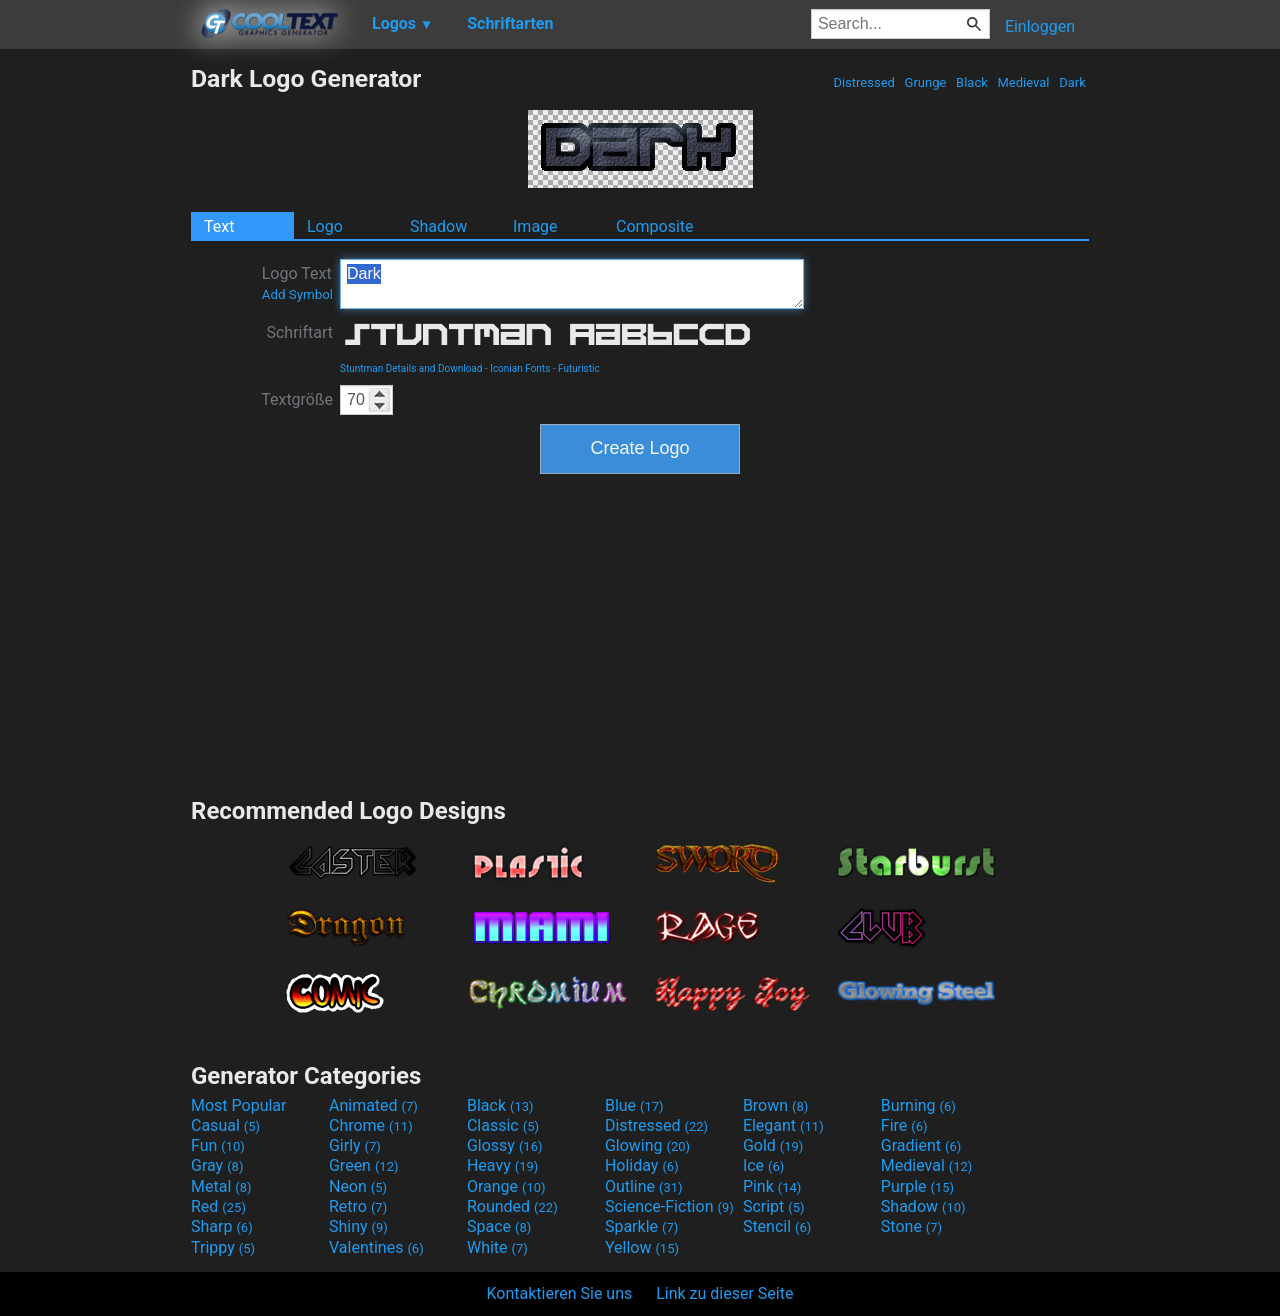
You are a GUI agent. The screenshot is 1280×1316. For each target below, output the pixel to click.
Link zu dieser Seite (724, 1293)
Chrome (371, 1125)
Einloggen (1040, 26)
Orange (506, 1186)
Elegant (783, 1125)
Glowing (647, 1145)
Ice (763, 1165)
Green (364, 1165)
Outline (644, 1186)
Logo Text (297, 283)
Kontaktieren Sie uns (560, 1293)
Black (972, 82)
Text (219, 226)
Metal (221, 1186)
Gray (217, 1165)
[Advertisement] (95, 364)
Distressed (864, 82)
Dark (1072, 82)
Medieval (1023, 82)
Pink (772, 1186)
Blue (634, 1105)
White (497, 1247)
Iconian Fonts (520, 368)
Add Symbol (297, 294)
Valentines (376, 1247)
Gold (773, 1145)
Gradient (921, 1145)
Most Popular (239, 1105)
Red (218, 1206)
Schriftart (299, 332)
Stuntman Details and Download (411, 368)
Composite (655, 226)
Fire (904, 1125)
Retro (358, 1206)
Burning (918, 1105)
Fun (218, 1145)
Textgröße (297, 399)
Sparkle (641, 1226)
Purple (917, 1186)
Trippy (223, 1247)
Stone (911, 1226)
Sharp (222, 1226)
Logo (325, 226)
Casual (225, 1125)
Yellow (642, 1247)
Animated (373, 1105)
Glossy (505, 1145)
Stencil (777, 1226)
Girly (355, 1145)
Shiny (358, 1226)
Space (499, 1226)
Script (774, 1206)
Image (535, 226)
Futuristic (579, 368)
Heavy (502, 1165)
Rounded (512, 1206)
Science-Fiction (669, 1206)
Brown (775, 1105)
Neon (358, 1186)
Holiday (642, 1165)
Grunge (925, 82)
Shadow (438, 226)
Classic (503, 1125)
